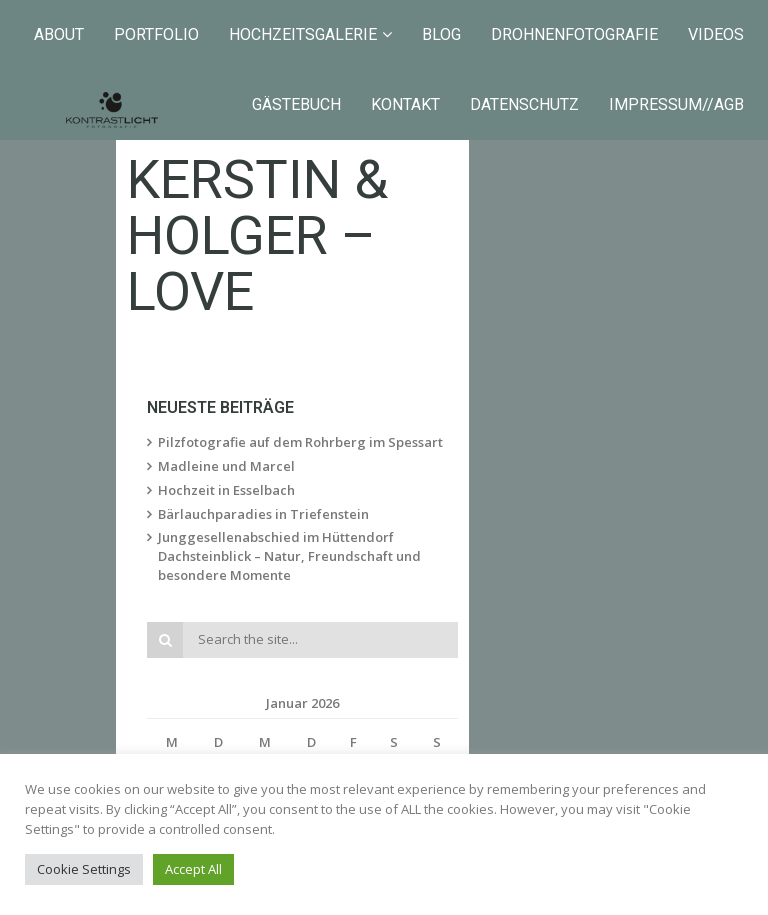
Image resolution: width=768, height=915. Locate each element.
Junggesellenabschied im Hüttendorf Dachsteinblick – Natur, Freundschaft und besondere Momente (358, 498)
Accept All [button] (193, 869)
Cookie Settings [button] (84, 869)
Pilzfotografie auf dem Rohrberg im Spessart (307, 394)
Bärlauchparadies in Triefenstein (270, 466)
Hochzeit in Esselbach (233, 442)
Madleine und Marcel (233, 418)
